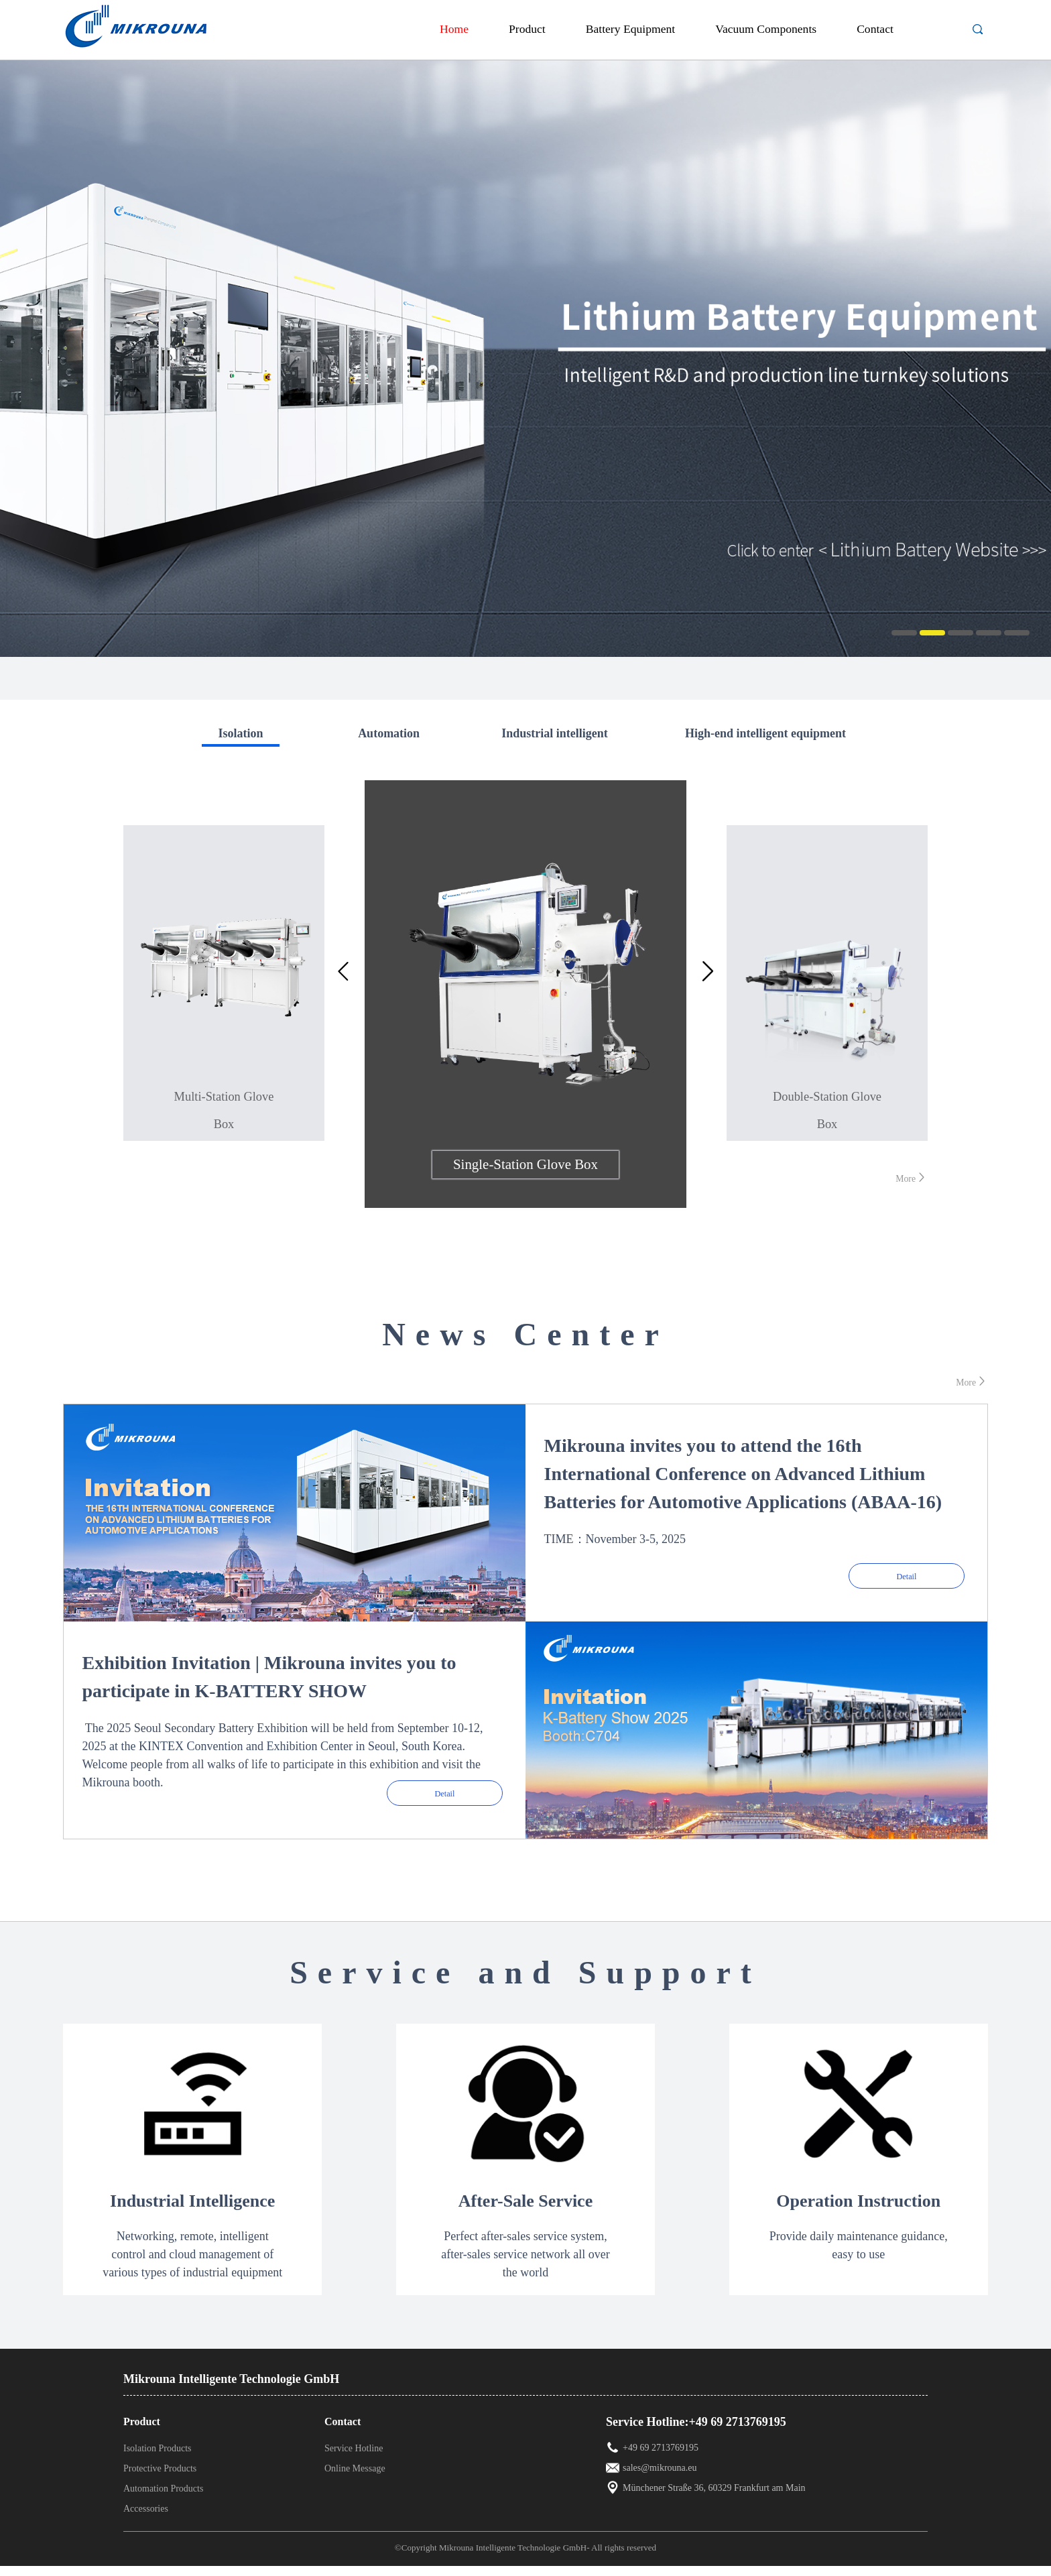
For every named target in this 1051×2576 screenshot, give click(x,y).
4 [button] (988, 632)
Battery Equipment (630, 29)
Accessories (145, 2519)
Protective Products (159, 2478)
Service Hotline (353, 2458)
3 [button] (960, 632)
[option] (525, 355)
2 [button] (932, 632)
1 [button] (904, 632)
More (908, 1177)
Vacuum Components (765, 29)
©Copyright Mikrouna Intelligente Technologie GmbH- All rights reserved (530, 2558)
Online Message (354, 2478)
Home (454, 29)
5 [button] (1017, 632)
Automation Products (163, 2499)
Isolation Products (157, 2458)
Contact (875, 29)
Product (527, 29)
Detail (906, 1573)
